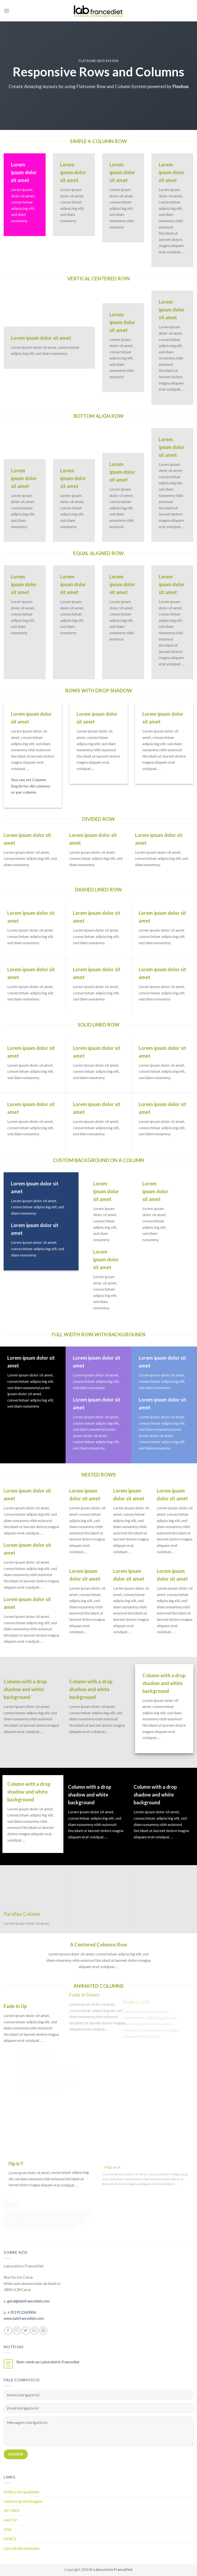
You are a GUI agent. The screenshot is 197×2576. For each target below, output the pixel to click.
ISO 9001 (12, 2510)
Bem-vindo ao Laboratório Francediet (47, 2361)
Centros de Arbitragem (23, 2501)
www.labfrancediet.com (24, 2318)
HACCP (10, 2520)
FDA (7, 2529)
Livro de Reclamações (22, 2548)
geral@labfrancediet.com (28, 2301)
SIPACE (10, 2538)
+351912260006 (21, 2312)
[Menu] (7, 11)
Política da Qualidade (21, 2491)
